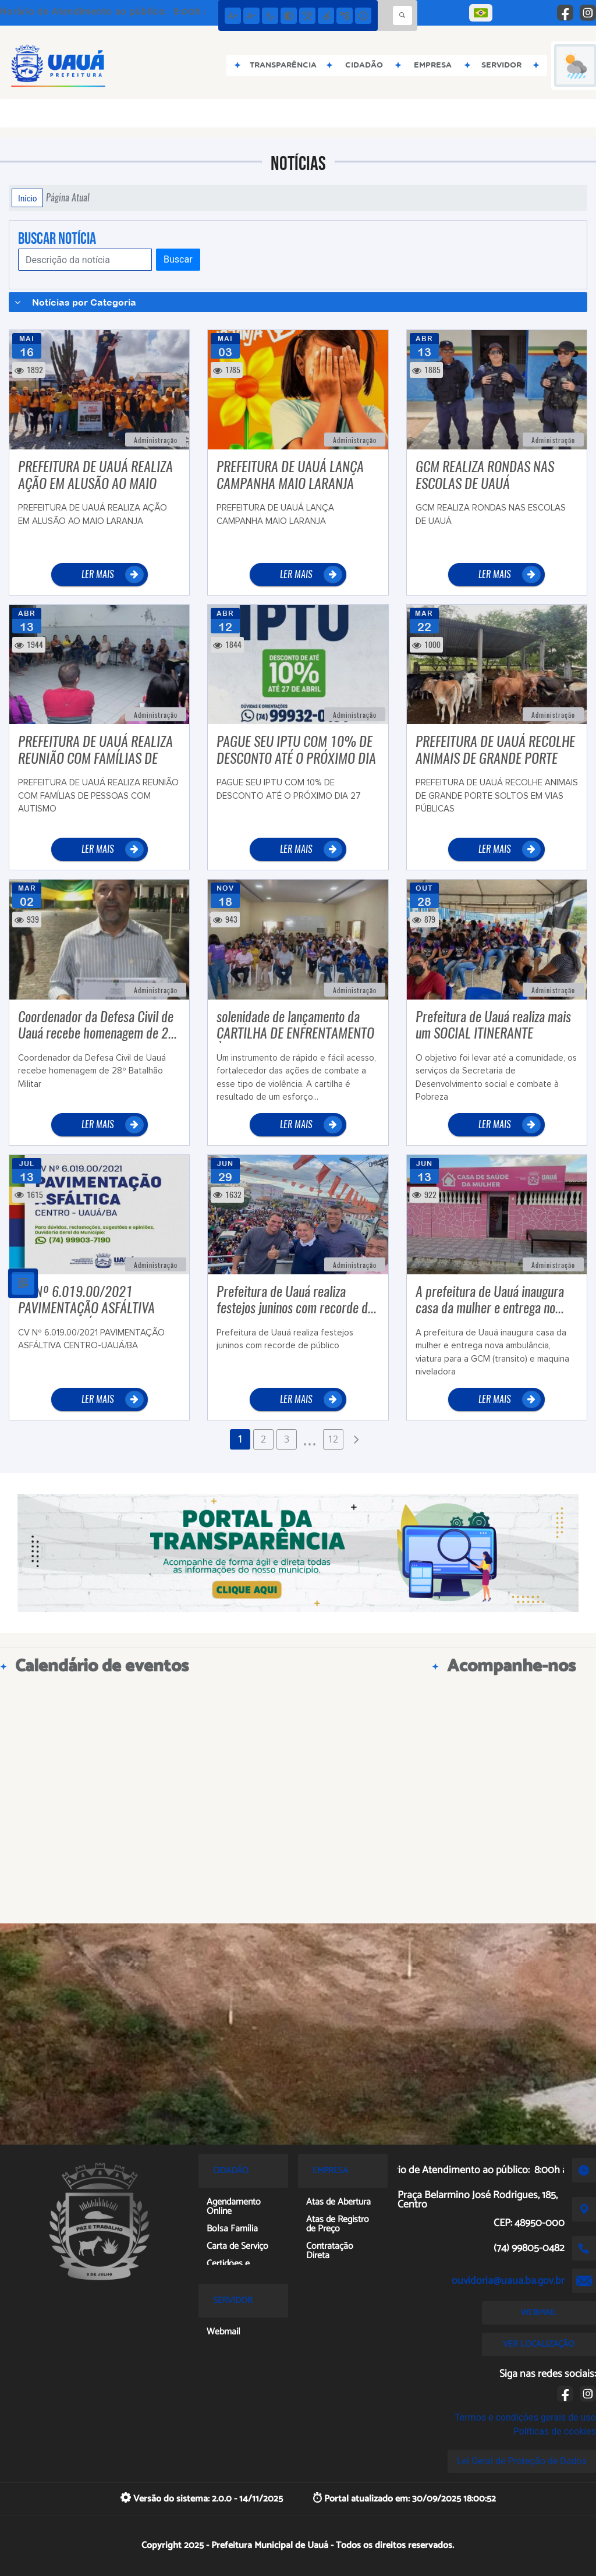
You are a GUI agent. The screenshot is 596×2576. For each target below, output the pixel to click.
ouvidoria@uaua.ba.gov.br (508, 2281)
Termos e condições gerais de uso (525, 2417)
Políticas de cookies (554, 2431)
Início (27, 198)
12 (333, 1439)
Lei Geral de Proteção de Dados (522, 2461)
